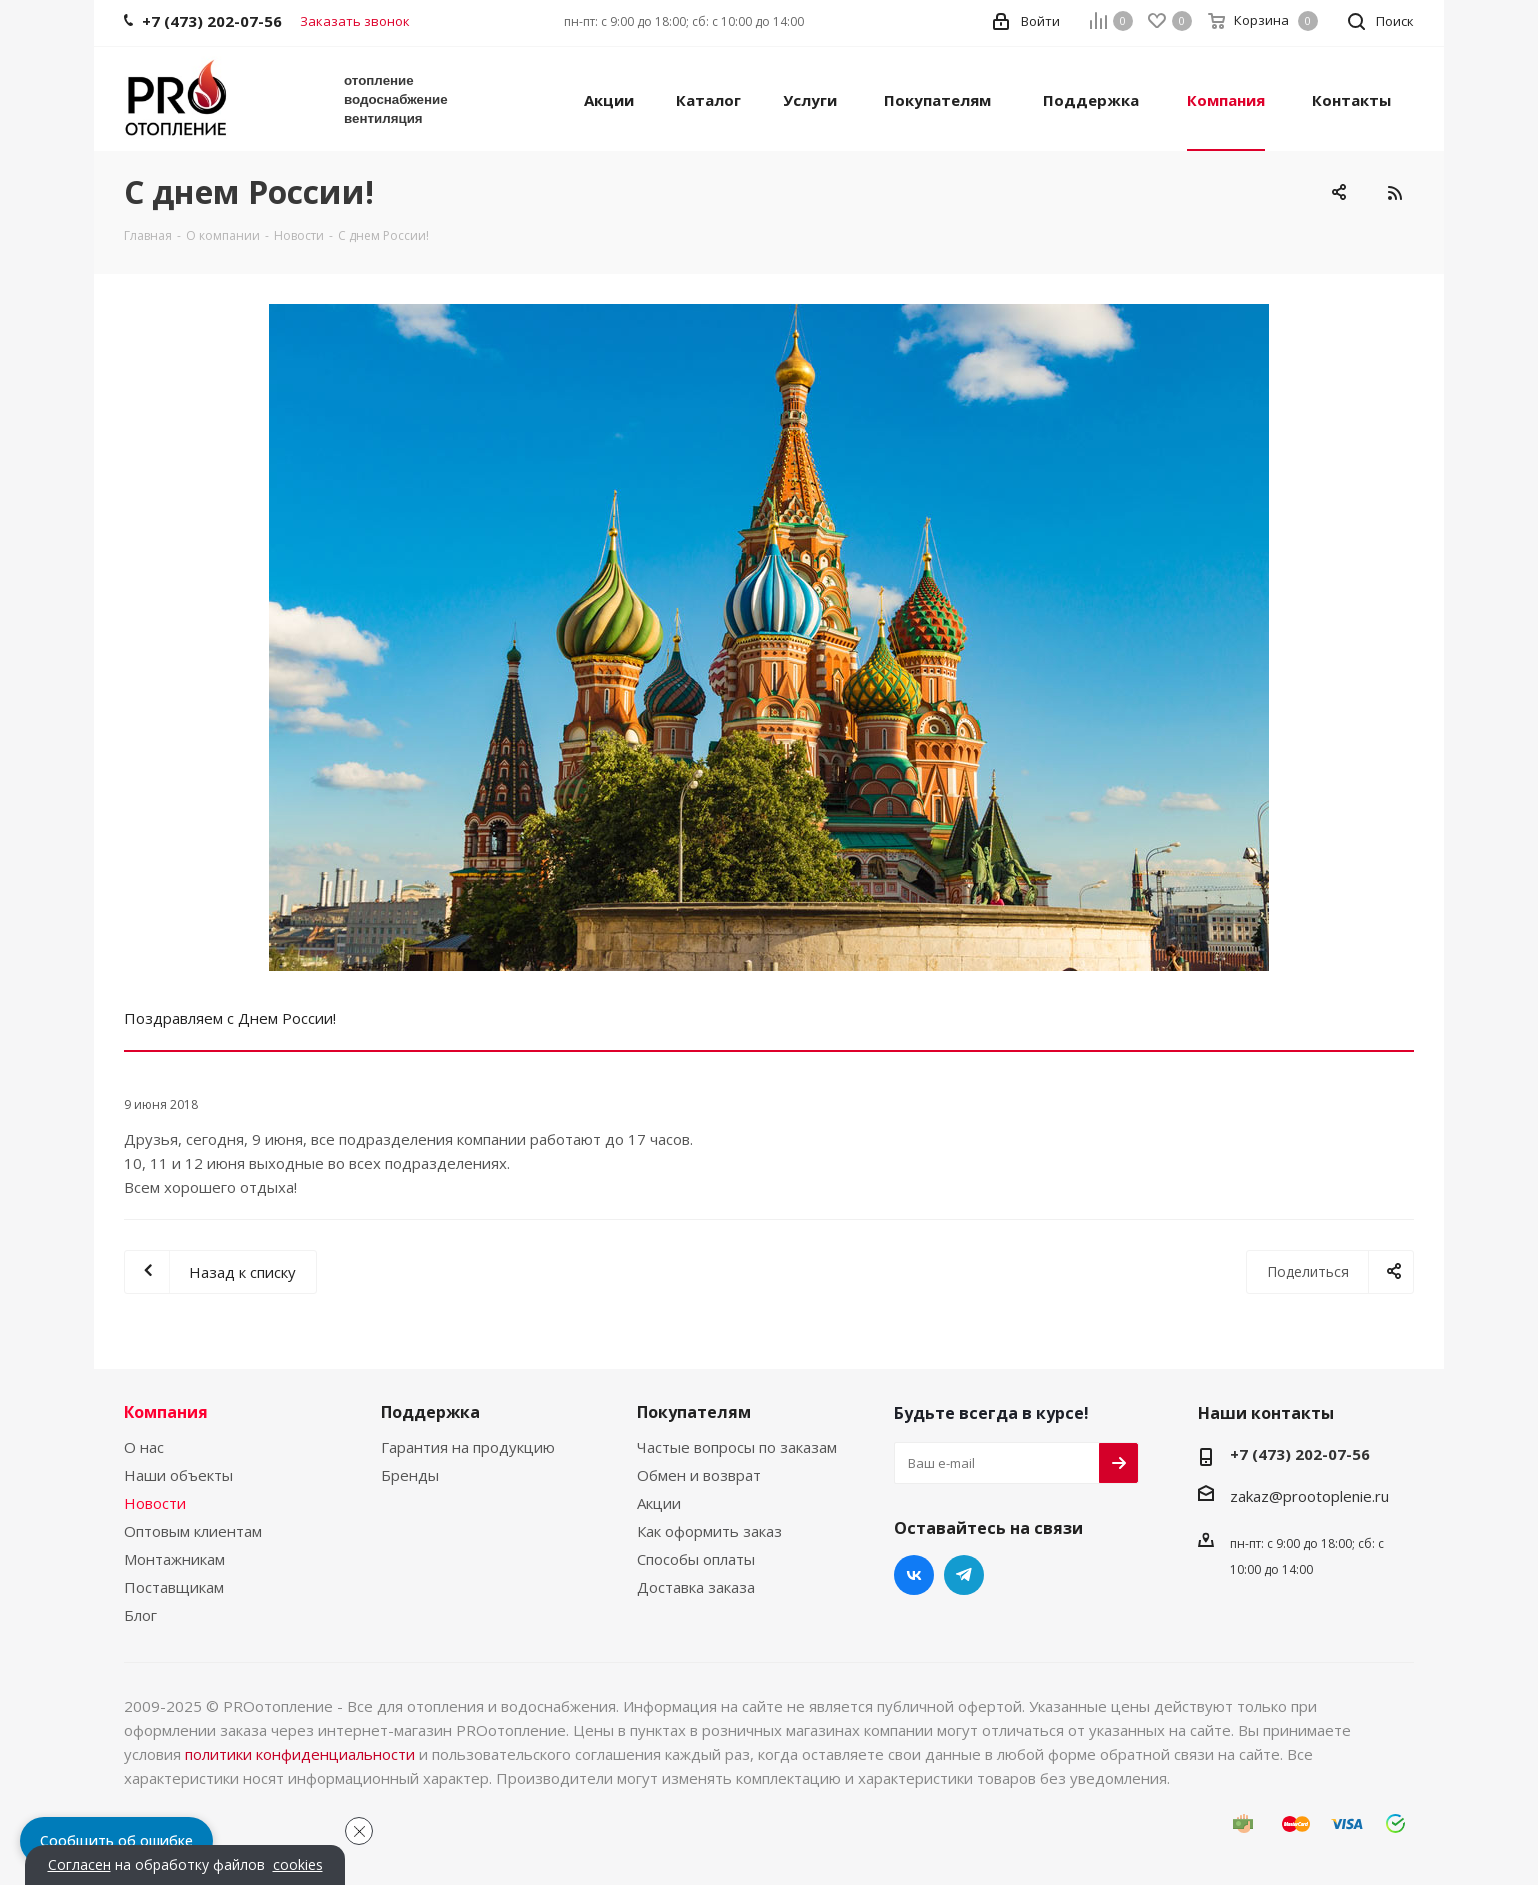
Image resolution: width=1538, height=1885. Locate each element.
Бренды (410, 1475)
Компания (166, 1412)
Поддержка (430, 1412)
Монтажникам (174, 1559)
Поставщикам (174, 1587)
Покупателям (694, 1412)
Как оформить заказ (709, 1531)
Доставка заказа (696, 1587)
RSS (1394, 193)
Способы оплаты (696, 1559)
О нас (144, 1447)
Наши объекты (178, 1475)
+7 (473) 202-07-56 (1300, 1454)
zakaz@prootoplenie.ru (1309, 1496)
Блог (140, 1615)
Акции (659, 1503)
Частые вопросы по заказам (737, 1447)
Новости (155, 1503)
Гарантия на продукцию (468, 1447)
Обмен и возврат (699, 1475)
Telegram (964, 1575)
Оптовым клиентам (193, 1531)
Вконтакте (914, 1575)
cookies (298, 1865)
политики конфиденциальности (300, 1754)
